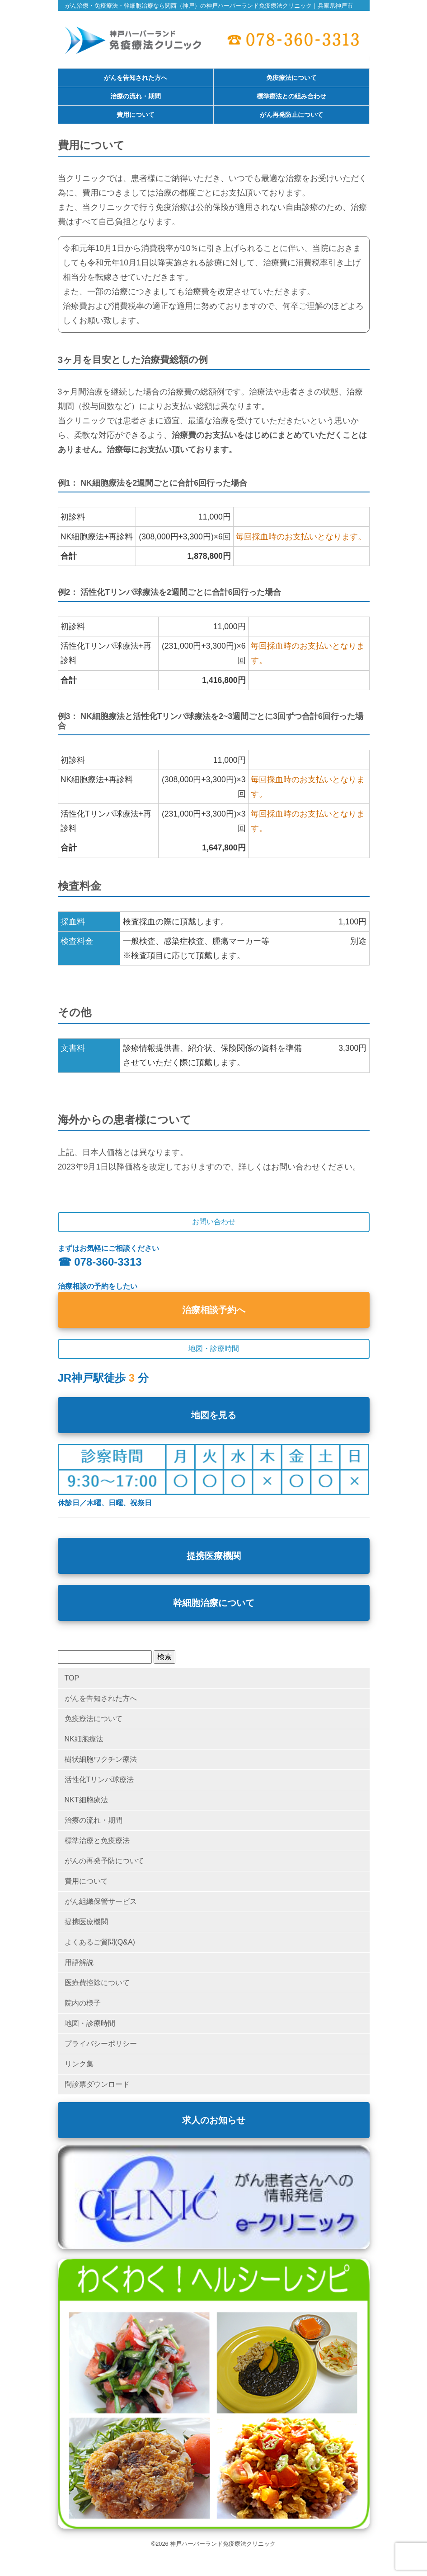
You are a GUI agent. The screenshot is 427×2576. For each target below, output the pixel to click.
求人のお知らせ (213, 2120)
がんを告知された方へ (135, 78)
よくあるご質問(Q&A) (100, 1942)
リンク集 (79, 2064)
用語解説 (79, 1962)
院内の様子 (83, 2003)
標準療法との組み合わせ (291, 96)
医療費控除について (97, 1983)
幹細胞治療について (213, 1603)
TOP (72, 1678)
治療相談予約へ (213, 1310)
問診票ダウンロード (97, 2084)
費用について (136, 115)
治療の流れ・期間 (135, 96)
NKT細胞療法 (86, 1800)
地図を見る (213, 1415)
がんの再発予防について (104, 1861)
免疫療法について (291, 78)
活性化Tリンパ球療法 (99, 1779)
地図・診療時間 (90, 2023)
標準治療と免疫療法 (97, 1840)
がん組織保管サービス (101, 1901)
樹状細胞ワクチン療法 (101, 1759)
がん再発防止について (291, 115)
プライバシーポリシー (101, 2043)
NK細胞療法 (84, 1739)
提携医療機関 (214, 1556)
